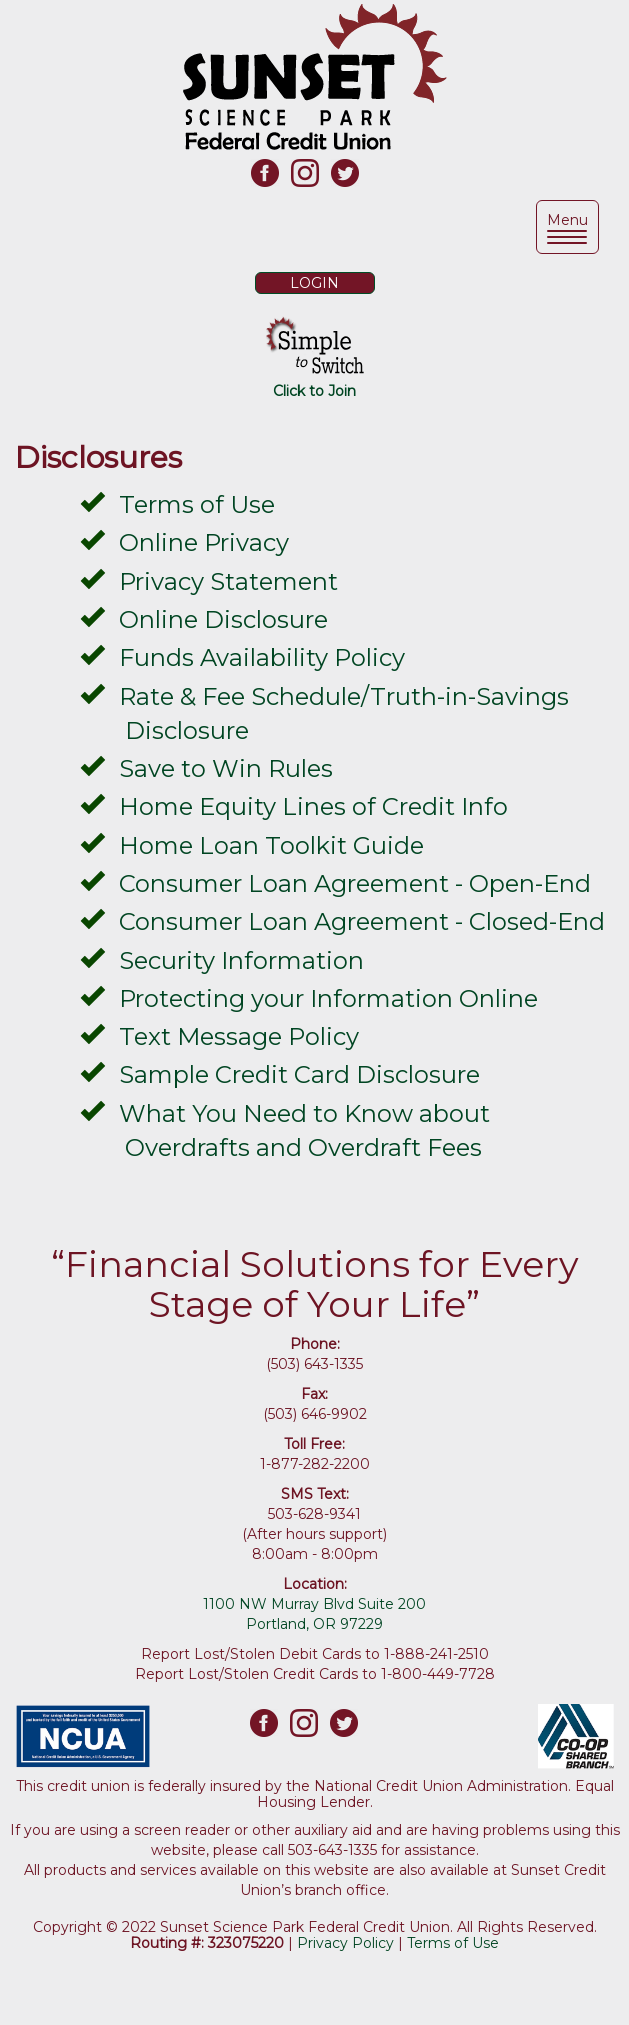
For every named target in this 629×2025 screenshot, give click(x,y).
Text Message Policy (239, 1036)
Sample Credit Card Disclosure (299, 1074)
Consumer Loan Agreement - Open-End (355, 883)
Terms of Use (197, 504)
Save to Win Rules (226, 768)
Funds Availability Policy (262, 657)
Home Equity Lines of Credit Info (313, 806)
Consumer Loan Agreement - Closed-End (362, 921)
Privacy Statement (228, 581)
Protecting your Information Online (328, 998)
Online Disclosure (223, 619)
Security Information (241, 960)
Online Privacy (204, 542)
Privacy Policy (345, 1943)
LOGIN (314, 283)
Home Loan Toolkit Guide (271, 845)
